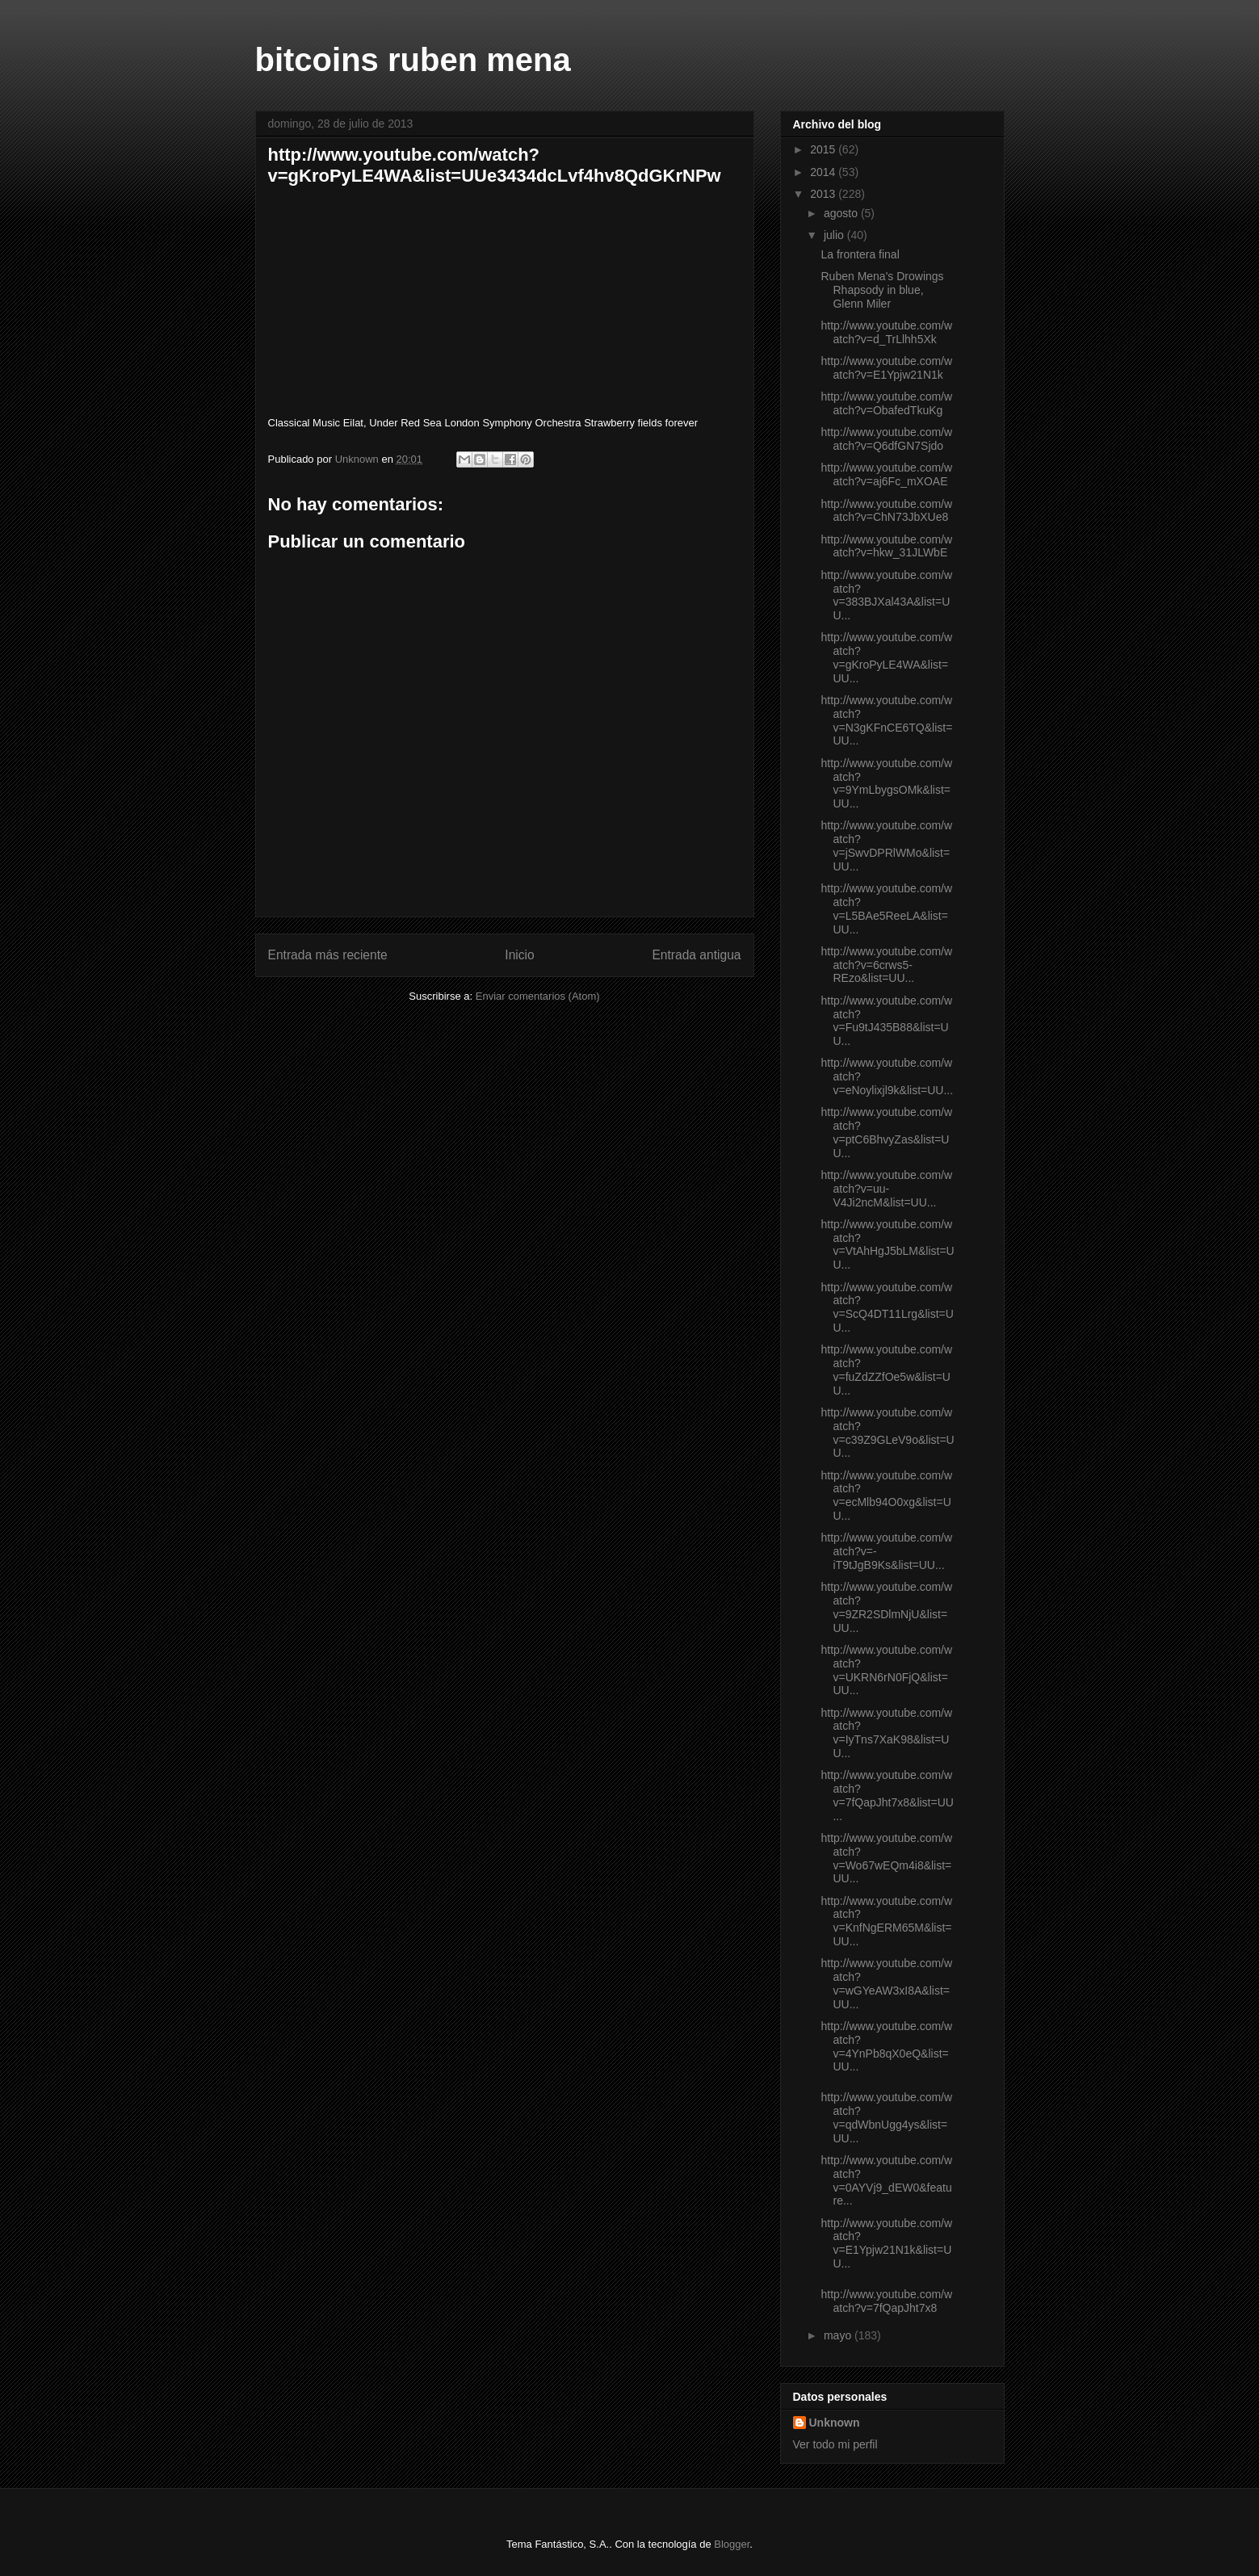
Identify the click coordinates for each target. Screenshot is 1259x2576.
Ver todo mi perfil (835, 2444)
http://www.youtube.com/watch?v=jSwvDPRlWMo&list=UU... (886, 845)
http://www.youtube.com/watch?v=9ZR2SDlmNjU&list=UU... (886, 1607)
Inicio (519, 955)
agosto (842, 213)
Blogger (731, 2544)
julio (835, 235)
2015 (824, 149)
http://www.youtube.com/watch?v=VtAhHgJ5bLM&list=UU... (887, 1244)
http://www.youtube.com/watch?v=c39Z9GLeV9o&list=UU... (887, 1432)
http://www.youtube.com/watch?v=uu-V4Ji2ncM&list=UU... (886, 1188)
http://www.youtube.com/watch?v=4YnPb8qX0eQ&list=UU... (886, 2046)
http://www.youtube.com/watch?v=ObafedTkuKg (886, 403)
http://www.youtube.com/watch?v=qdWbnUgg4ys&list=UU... (886, 2117)
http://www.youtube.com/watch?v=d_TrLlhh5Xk (886, 332)
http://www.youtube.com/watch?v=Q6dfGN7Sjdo (886, 439)
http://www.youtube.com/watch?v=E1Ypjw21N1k (886, 368)
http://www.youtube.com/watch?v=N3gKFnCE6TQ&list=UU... (886, 720)
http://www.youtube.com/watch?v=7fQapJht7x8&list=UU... (886, 1795)
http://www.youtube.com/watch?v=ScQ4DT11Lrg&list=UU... (886, 1307)
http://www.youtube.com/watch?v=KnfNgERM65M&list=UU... (886, 1921)
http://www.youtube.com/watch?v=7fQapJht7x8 (886, 2301)
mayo (839, 2335)
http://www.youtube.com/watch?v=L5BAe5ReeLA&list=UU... (886, 908)
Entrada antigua (696, 955)
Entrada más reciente (328, 955)
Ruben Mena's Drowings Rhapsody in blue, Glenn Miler (881, 290)
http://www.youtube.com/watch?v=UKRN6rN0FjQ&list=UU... (886, 1670)
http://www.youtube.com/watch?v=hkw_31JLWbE (886, 546)
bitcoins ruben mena (413, 60)
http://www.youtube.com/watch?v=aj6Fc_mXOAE (886, 474)
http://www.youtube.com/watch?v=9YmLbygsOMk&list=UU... (886, 783)
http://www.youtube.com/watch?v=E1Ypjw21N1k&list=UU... (886, 2243)
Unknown (834, 2422)
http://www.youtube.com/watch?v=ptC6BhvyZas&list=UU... (886, 1132)
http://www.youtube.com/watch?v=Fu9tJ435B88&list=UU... (886, 1020)
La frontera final (859, 254)
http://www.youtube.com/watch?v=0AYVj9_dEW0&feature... (886, 2180)
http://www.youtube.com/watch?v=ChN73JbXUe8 (886, 510)
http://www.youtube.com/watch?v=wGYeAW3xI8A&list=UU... (886, 1983)
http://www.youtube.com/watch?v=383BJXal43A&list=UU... (886, 595)
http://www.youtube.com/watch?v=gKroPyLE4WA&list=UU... (886, 657)
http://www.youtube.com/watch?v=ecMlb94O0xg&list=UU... (886, 1495)
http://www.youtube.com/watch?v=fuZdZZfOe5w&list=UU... (886, 1369)
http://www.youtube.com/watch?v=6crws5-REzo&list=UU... (886, 965)
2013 (824, 193)
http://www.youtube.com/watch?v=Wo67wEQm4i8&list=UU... (886, 1858)
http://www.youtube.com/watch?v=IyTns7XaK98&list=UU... (886, 1733)
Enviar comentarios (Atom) (538, 996)
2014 (824, 172)
